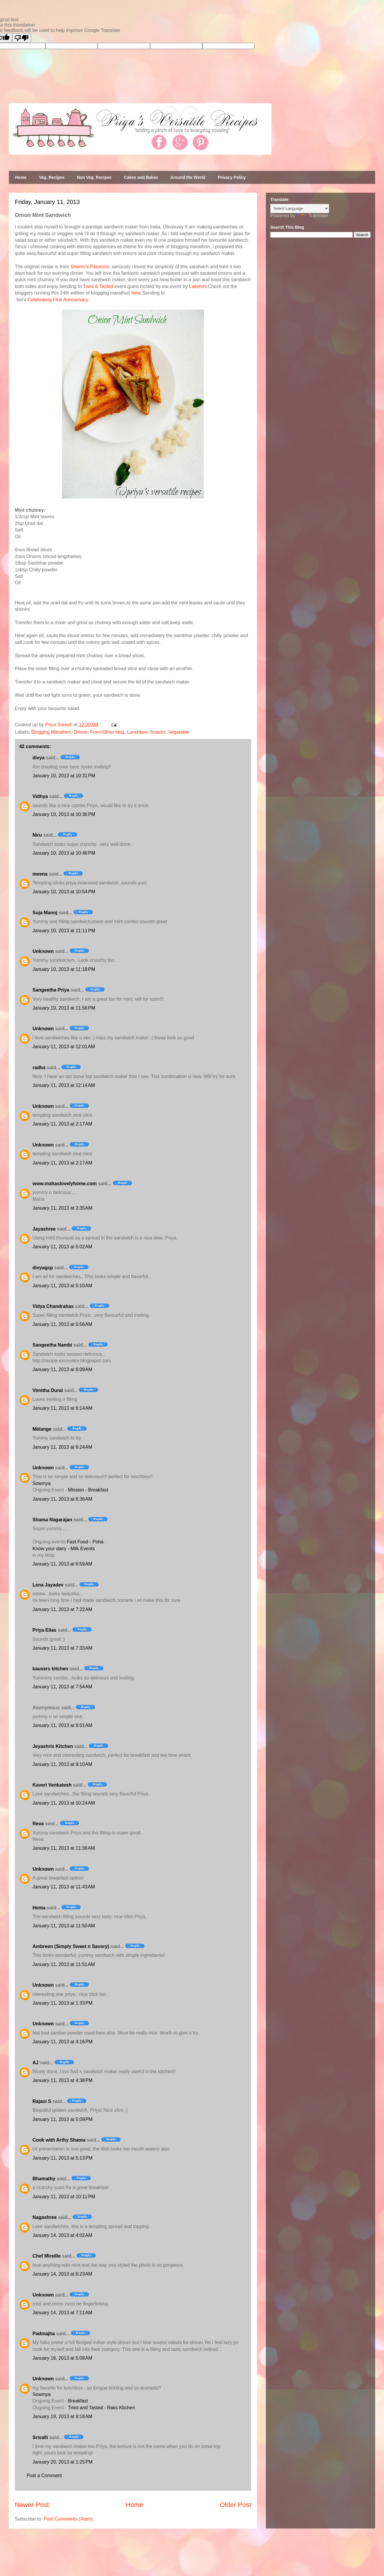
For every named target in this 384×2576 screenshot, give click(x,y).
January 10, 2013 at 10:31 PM (63, 775)
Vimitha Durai (47, 1390)
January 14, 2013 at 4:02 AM (62, 2235)
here (136, 292)
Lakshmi (198, 286)
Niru (37, 835)
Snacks (157, 732)
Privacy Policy (232, 177)
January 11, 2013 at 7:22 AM (62, 1609)
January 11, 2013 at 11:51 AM (63, 1964)
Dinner (80, 732)
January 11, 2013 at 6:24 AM (62, 1447)
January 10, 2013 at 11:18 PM (63, 969)
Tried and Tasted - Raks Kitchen (101, 2407)
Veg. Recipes (51, 177)
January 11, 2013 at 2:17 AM (62, 1123)
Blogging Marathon (51, 732)
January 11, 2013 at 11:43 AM (63, 1886)
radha (38, 1067)
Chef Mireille (46, 2255)
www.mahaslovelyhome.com (64, 1183)
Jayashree (44, 1228)
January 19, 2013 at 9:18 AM (62, 2416)
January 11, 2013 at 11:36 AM (63, 1848)
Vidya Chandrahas (53, 1306)
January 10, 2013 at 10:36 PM (63, 814)
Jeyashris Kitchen (52, 1746)
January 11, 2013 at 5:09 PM (62, 2119)
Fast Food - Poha (85, 1541)
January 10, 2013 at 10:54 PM (63, 891)
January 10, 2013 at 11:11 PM (63, 930)
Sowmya (41, 1483)
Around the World (187, 177)
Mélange (41, 1429)
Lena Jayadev (48, 1584)
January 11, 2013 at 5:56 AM (62, 1324)
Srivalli (40, 2437)
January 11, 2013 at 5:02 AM (62, 1246)
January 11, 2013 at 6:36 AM (62, 1499)
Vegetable (178, 732)
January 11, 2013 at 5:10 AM (62, 1285)
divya (38, 757)
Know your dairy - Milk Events (63, 1548)
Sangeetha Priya (50, 989)
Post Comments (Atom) (68, 2518)
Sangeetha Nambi (52, 1344)
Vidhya (40, 796)
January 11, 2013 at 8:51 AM (62, 1725)
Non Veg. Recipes (94, 177)
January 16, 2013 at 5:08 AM (62, 2358)
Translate (312, 215)
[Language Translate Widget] (299, 208)
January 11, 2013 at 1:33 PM (62, 2003)
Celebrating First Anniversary (57, 299)
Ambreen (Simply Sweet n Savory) (70, 1946)
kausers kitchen (50, 1668)
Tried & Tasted (98, 286)
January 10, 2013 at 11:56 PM (63, 1007)
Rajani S (41, 2101)
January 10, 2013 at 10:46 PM (63, 853)
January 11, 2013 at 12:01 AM (63, 1046)
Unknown (43, 951)
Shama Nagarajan (52, 1519)
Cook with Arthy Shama (58, 2139)
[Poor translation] (21, 38)
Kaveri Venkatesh (52, 1784)
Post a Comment (44, 2475)
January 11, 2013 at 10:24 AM (63, 1802)
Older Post (235, 2504)
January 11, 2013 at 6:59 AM (62, 1563)
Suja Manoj (44, 912)
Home (21, 177)
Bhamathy (43, 2178)
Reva (38, 1823)
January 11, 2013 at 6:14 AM (62, 1408)
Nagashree (44, 2217)
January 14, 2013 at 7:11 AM (62, 2312)
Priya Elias (44, 1630)
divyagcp (42, 1267)
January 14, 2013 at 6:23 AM (62, 2273)
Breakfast (78, 2400)
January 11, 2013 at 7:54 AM (62, 1686)
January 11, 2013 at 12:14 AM (63, 1085)
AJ (35, 2062)
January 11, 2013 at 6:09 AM (62, 1369)
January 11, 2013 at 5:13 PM (62, 2157)
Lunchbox (137, 732)
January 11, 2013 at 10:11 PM (63, 2196)
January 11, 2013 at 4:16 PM (62, 2041)
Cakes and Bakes (141, 177)
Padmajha (43, 2333)
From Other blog (107, 732)
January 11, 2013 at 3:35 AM (62, 1208)
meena (40, 873)
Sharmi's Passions (90, 266)
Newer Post (32, 2504)
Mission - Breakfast (88, 1489)
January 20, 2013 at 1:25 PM (62, 2461)
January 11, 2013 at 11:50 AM (63, 1925)
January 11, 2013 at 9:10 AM (62, 1764)
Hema (38, 1907)
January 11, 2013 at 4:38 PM (62, 2080)
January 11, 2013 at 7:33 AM (62, 1648)
